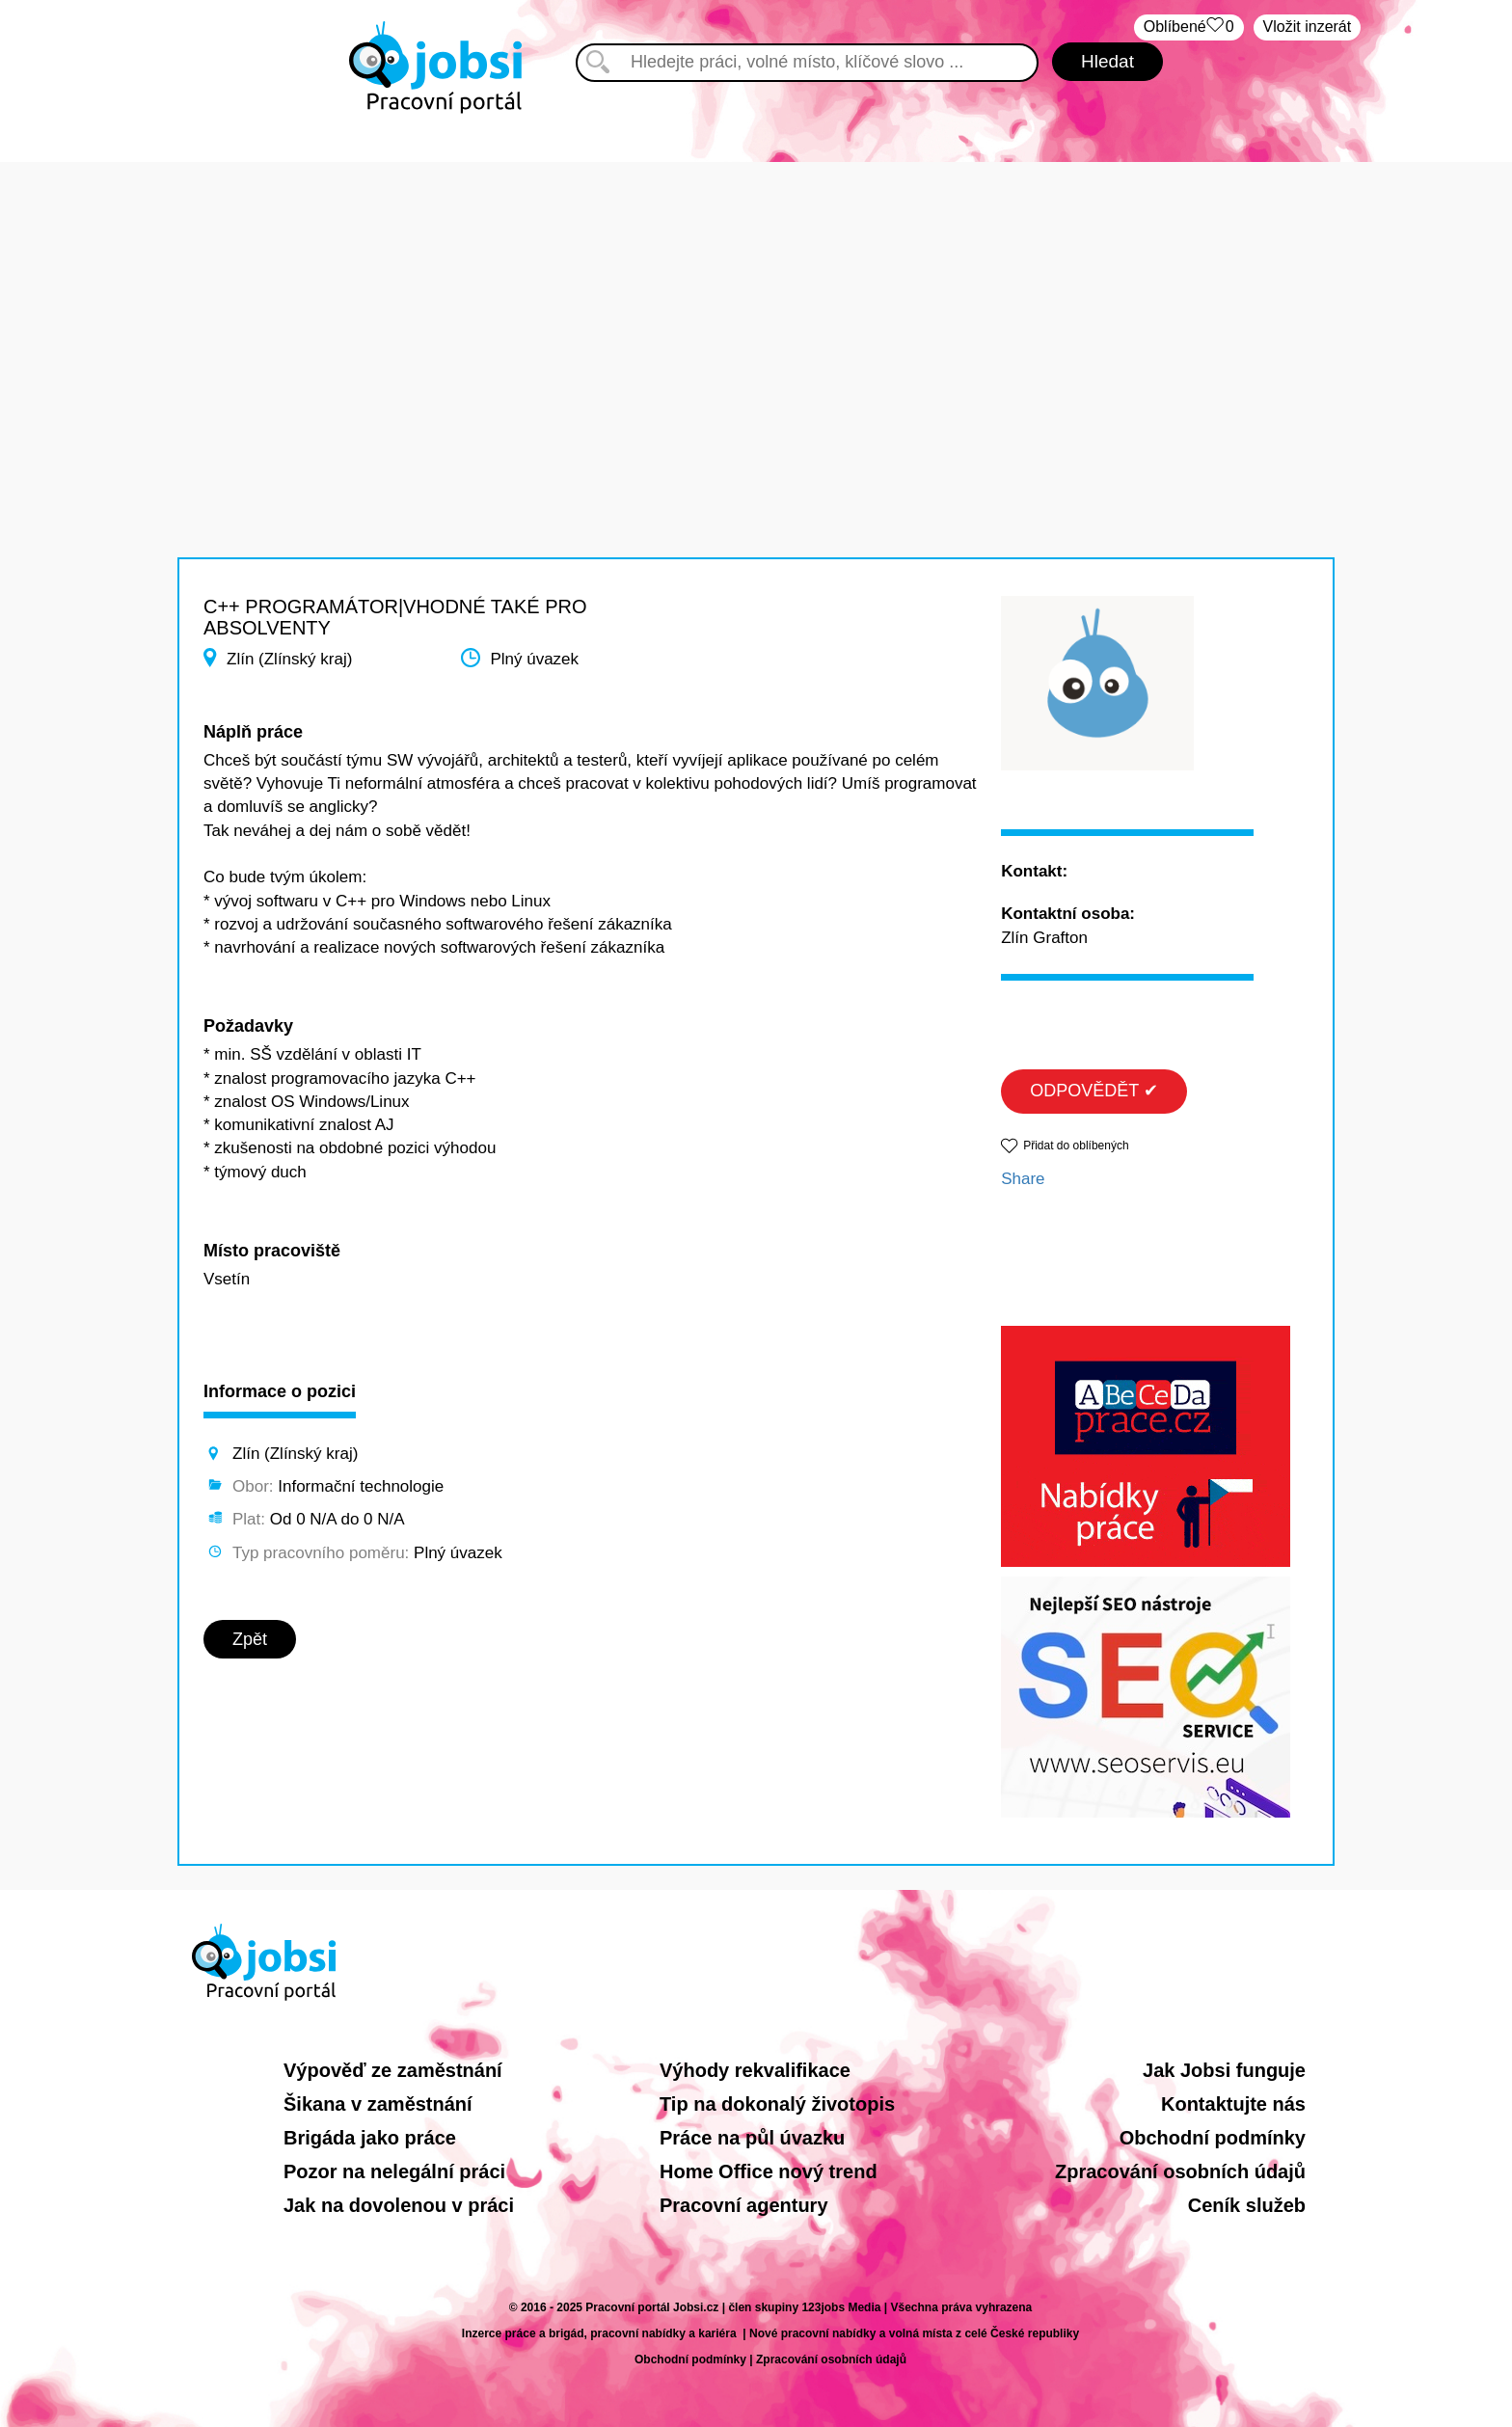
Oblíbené (1189, 27)
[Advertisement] (756, 297)
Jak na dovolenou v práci (399, 2205)
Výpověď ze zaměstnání (393, 2070)
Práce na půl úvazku (752, 2137)
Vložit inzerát (1307, 26)
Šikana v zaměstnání (378, 2104)
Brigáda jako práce (370, 2137)
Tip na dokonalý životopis (777, 2104)
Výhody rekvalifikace (755, 2070)
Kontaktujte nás (1233, 2104)
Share (1022, 1179)
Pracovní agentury (744, 2205)
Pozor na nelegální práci (394, 2171)
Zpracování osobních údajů (1180, 2171)
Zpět (249, 1639)
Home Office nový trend (769, 2171)
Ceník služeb (1247, 2205)
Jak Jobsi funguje (1224, 2070)
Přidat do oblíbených (1075, 1145)
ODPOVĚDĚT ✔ (1094, 1090)
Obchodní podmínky (1213, 2137)
